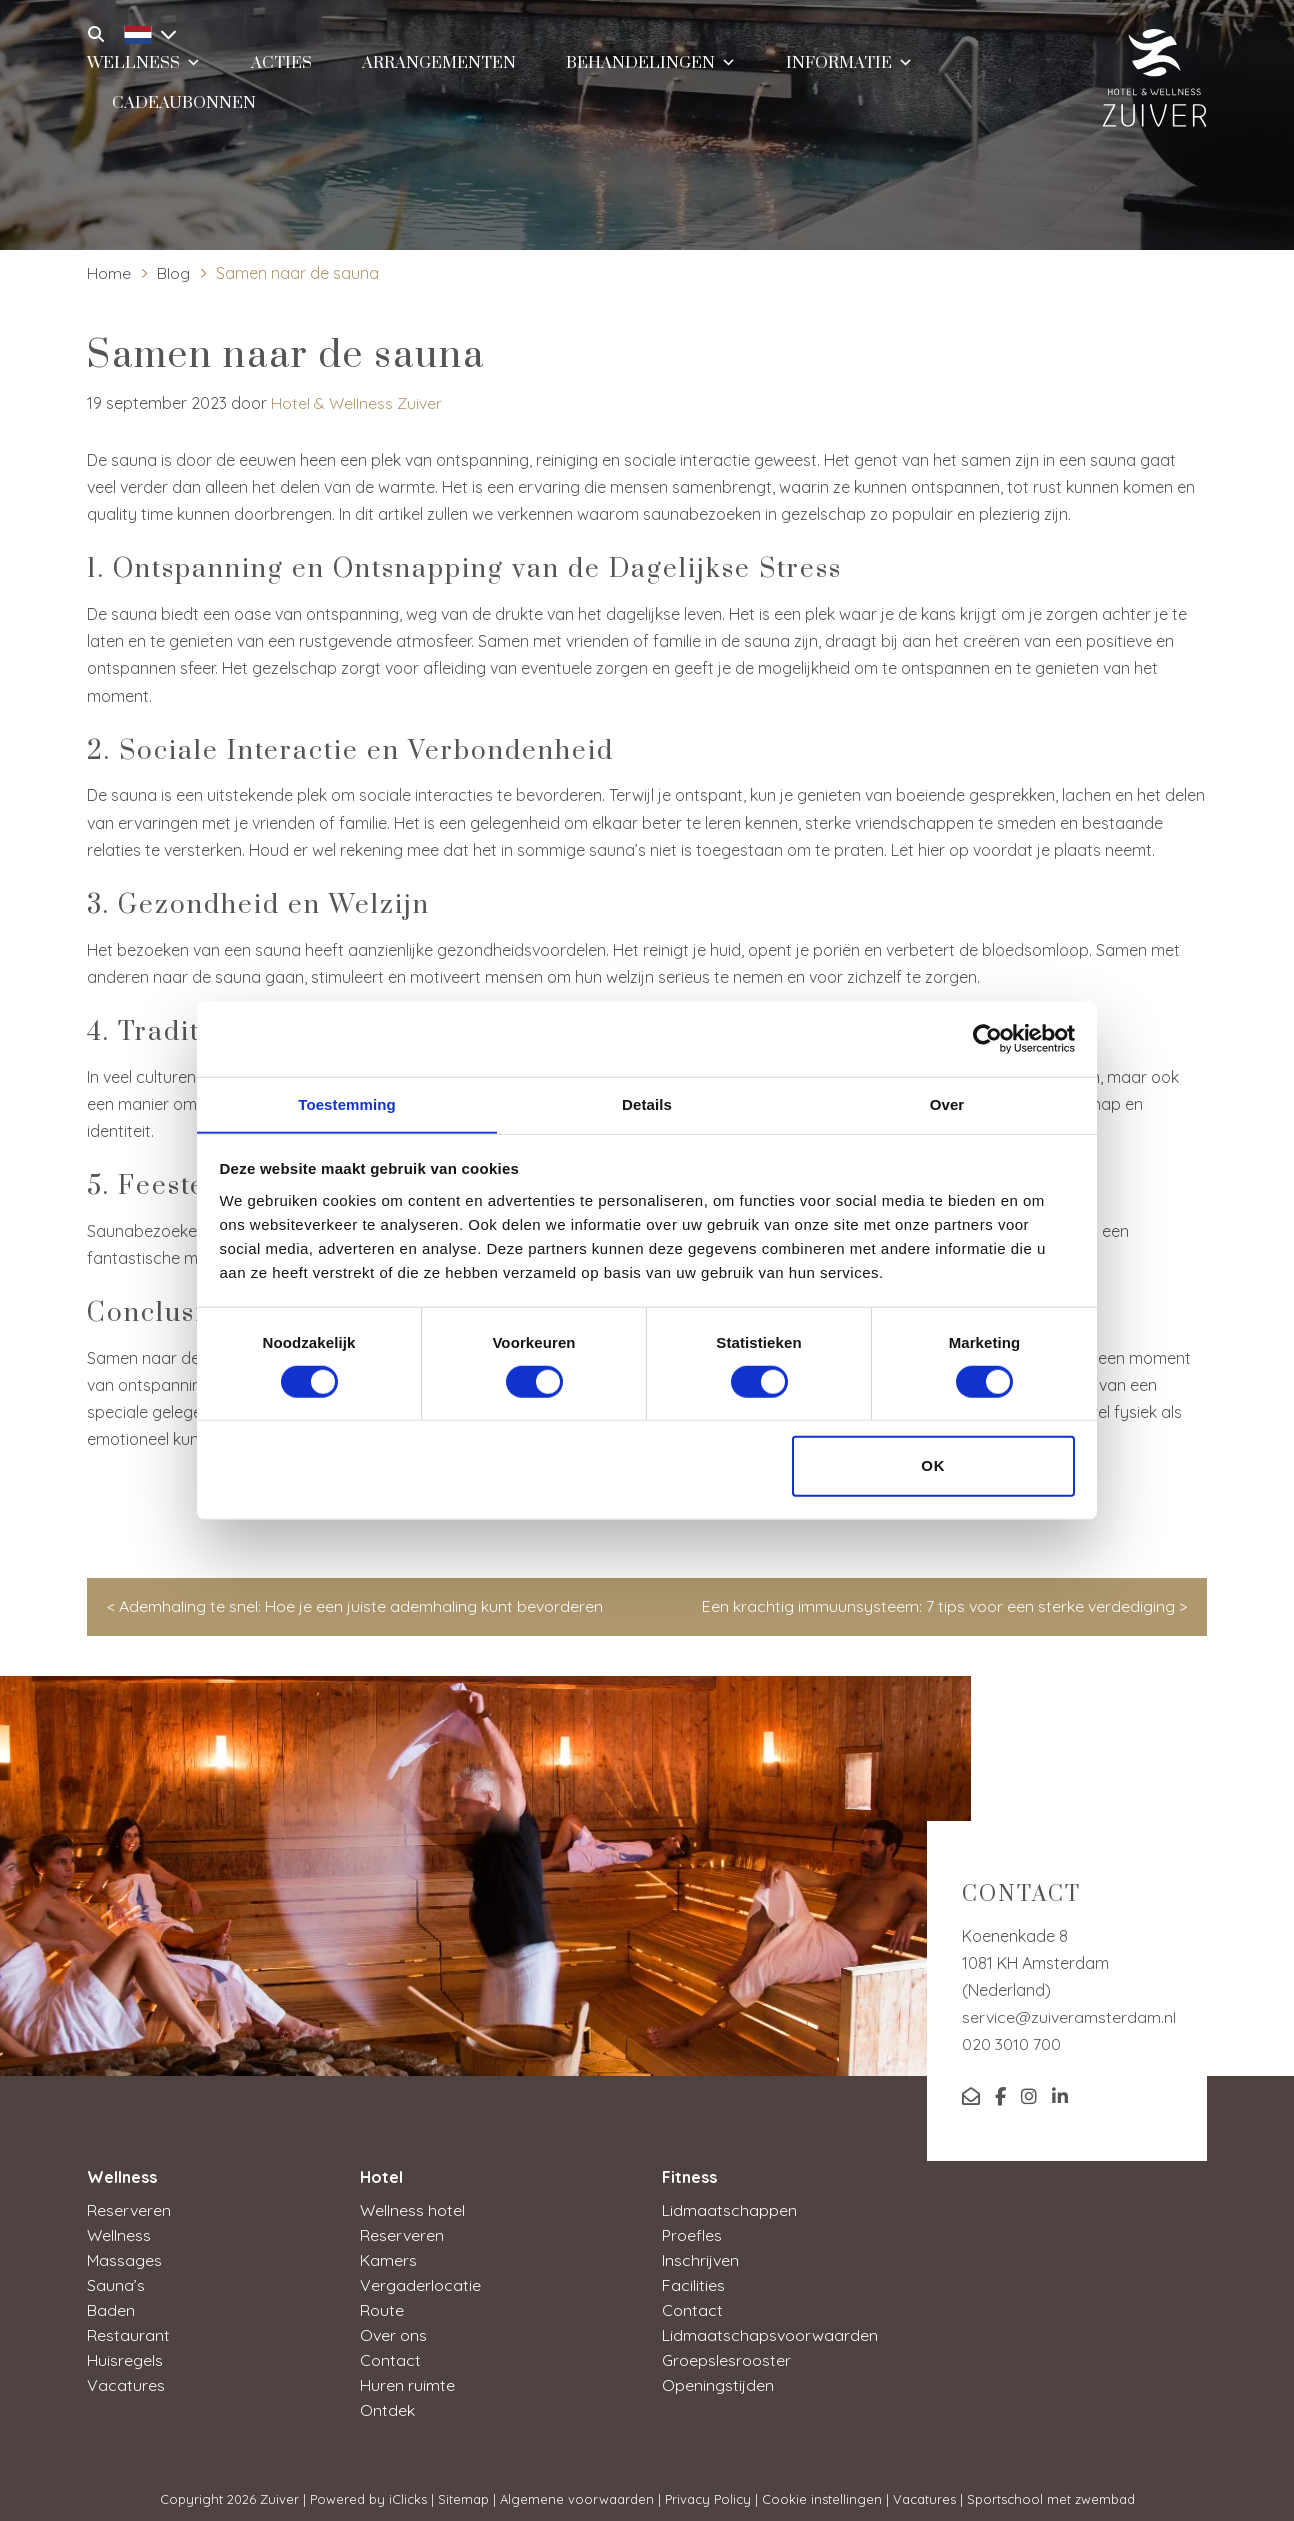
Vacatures (126, 2378)
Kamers (388, 2258)
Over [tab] (947, 1103)
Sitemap (463, 2490)
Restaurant (128, 2330)
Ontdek (387, 2402)
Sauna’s (116, 2282)
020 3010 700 (1011, 2044)
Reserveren (129, 2210)
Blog (173, 273)
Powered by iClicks (368, 2490)
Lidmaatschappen (729, 2210)
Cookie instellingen (822, 2490)
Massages (124, 2258)
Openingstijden (718, 2378)
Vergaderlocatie (420, 2282)
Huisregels (125, 2354)
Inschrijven (700, 2258)
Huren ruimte (407, 2378)
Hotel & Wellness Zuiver (356, 403)
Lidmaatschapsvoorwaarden (770, 2330)
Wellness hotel (412, 2210)
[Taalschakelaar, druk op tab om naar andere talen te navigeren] (145, 32)
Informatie (849, 64)
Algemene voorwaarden (577, 2490)
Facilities (693, 2282)
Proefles (692, 2234)
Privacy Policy (708, 2490)
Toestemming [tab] (347, 1103)
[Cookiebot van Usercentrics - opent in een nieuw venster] (987, 1038)
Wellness (119, 2234)
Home (109, 273)
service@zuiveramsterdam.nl (1069, 2017)
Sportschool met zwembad (1051, 2490)
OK (933, 1466)
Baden (111, 2306)
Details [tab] (647, 1103)
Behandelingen (651, 64)
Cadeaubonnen (184, 107)
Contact (390, 2354)
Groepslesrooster (726, 2354)
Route (382, 2306)
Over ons (393, 2330)
